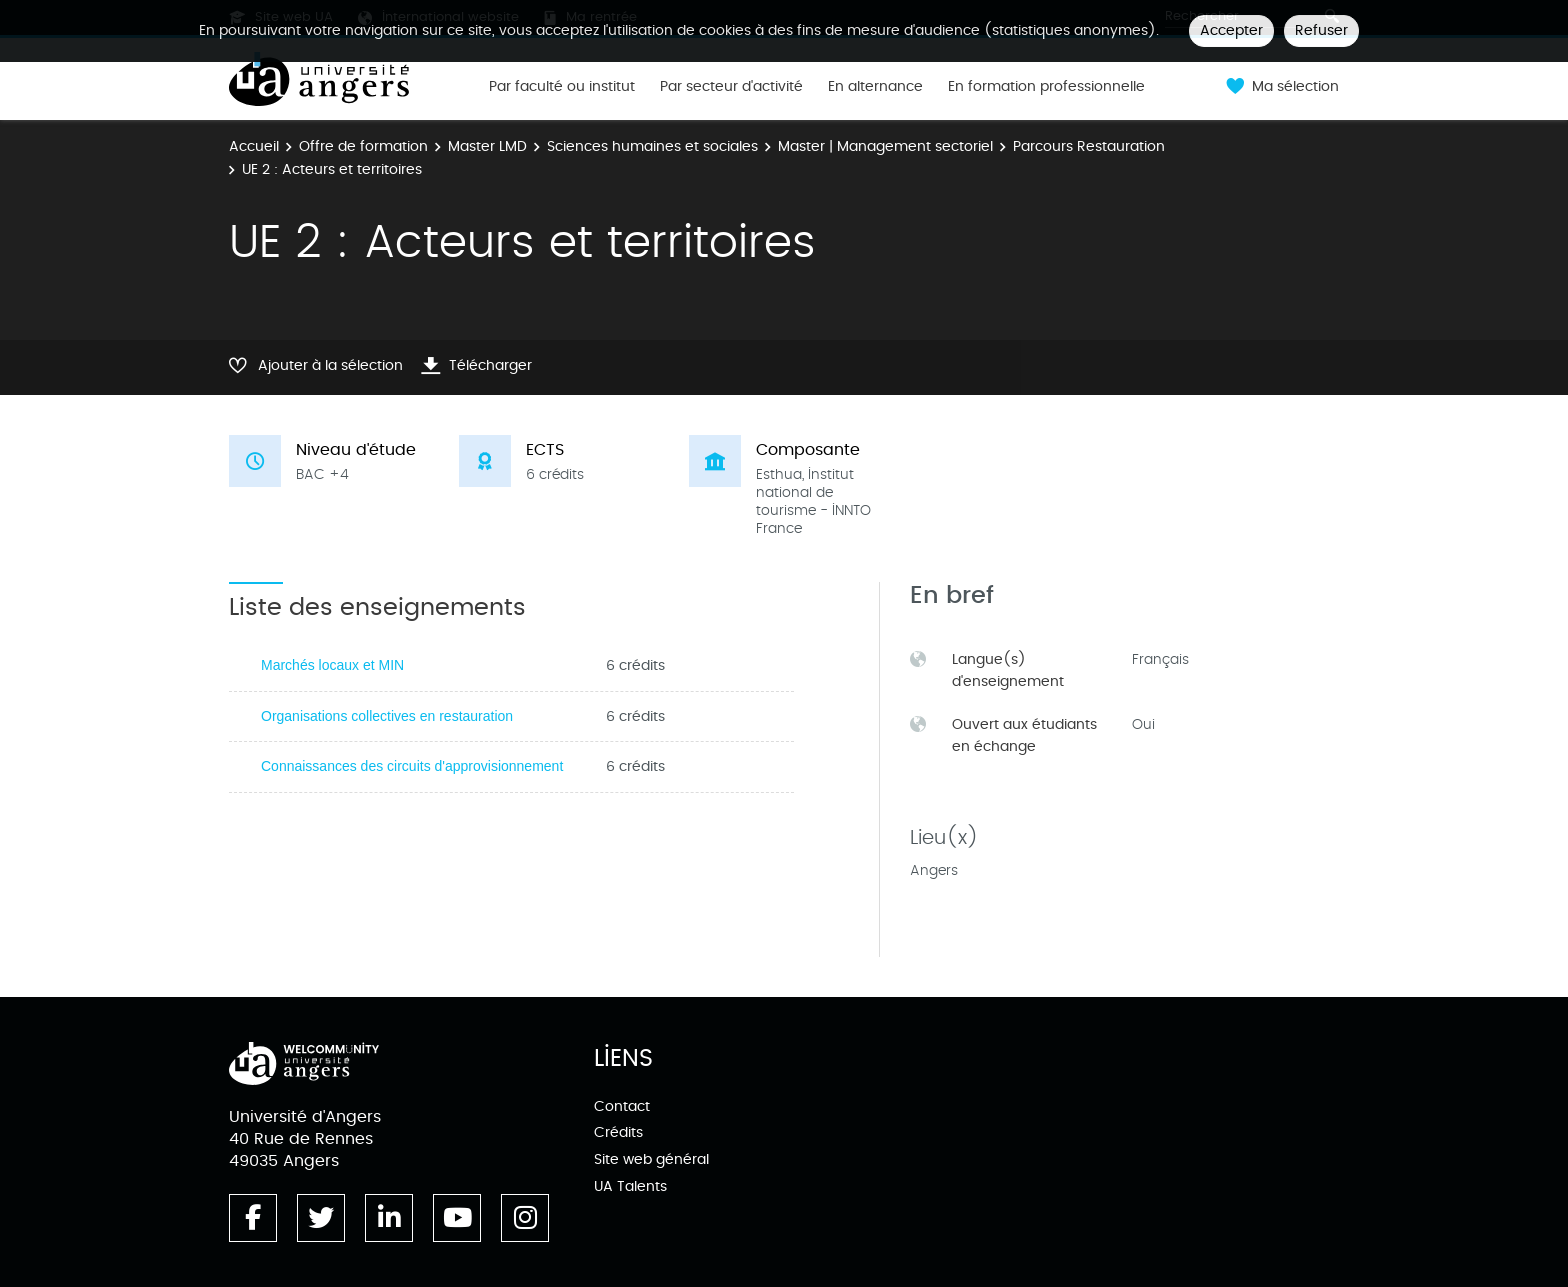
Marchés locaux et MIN (332, 665)
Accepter (1231, 30)
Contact (622, 1106)
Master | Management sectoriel (885, 146)
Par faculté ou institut (562, 87)
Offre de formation (363, 146)
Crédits (618, 1132)
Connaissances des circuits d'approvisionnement (412, 766)
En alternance (875, 87)
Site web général (651, 1159)
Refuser (1321, 30)
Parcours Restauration (1089, 146)
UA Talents (630, 1186)
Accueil (254, 146)
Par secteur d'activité (731, 87)
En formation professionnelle (1046, 87)
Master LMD (487, 146)
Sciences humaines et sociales (652, 146)
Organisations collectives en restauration (387, 716)
